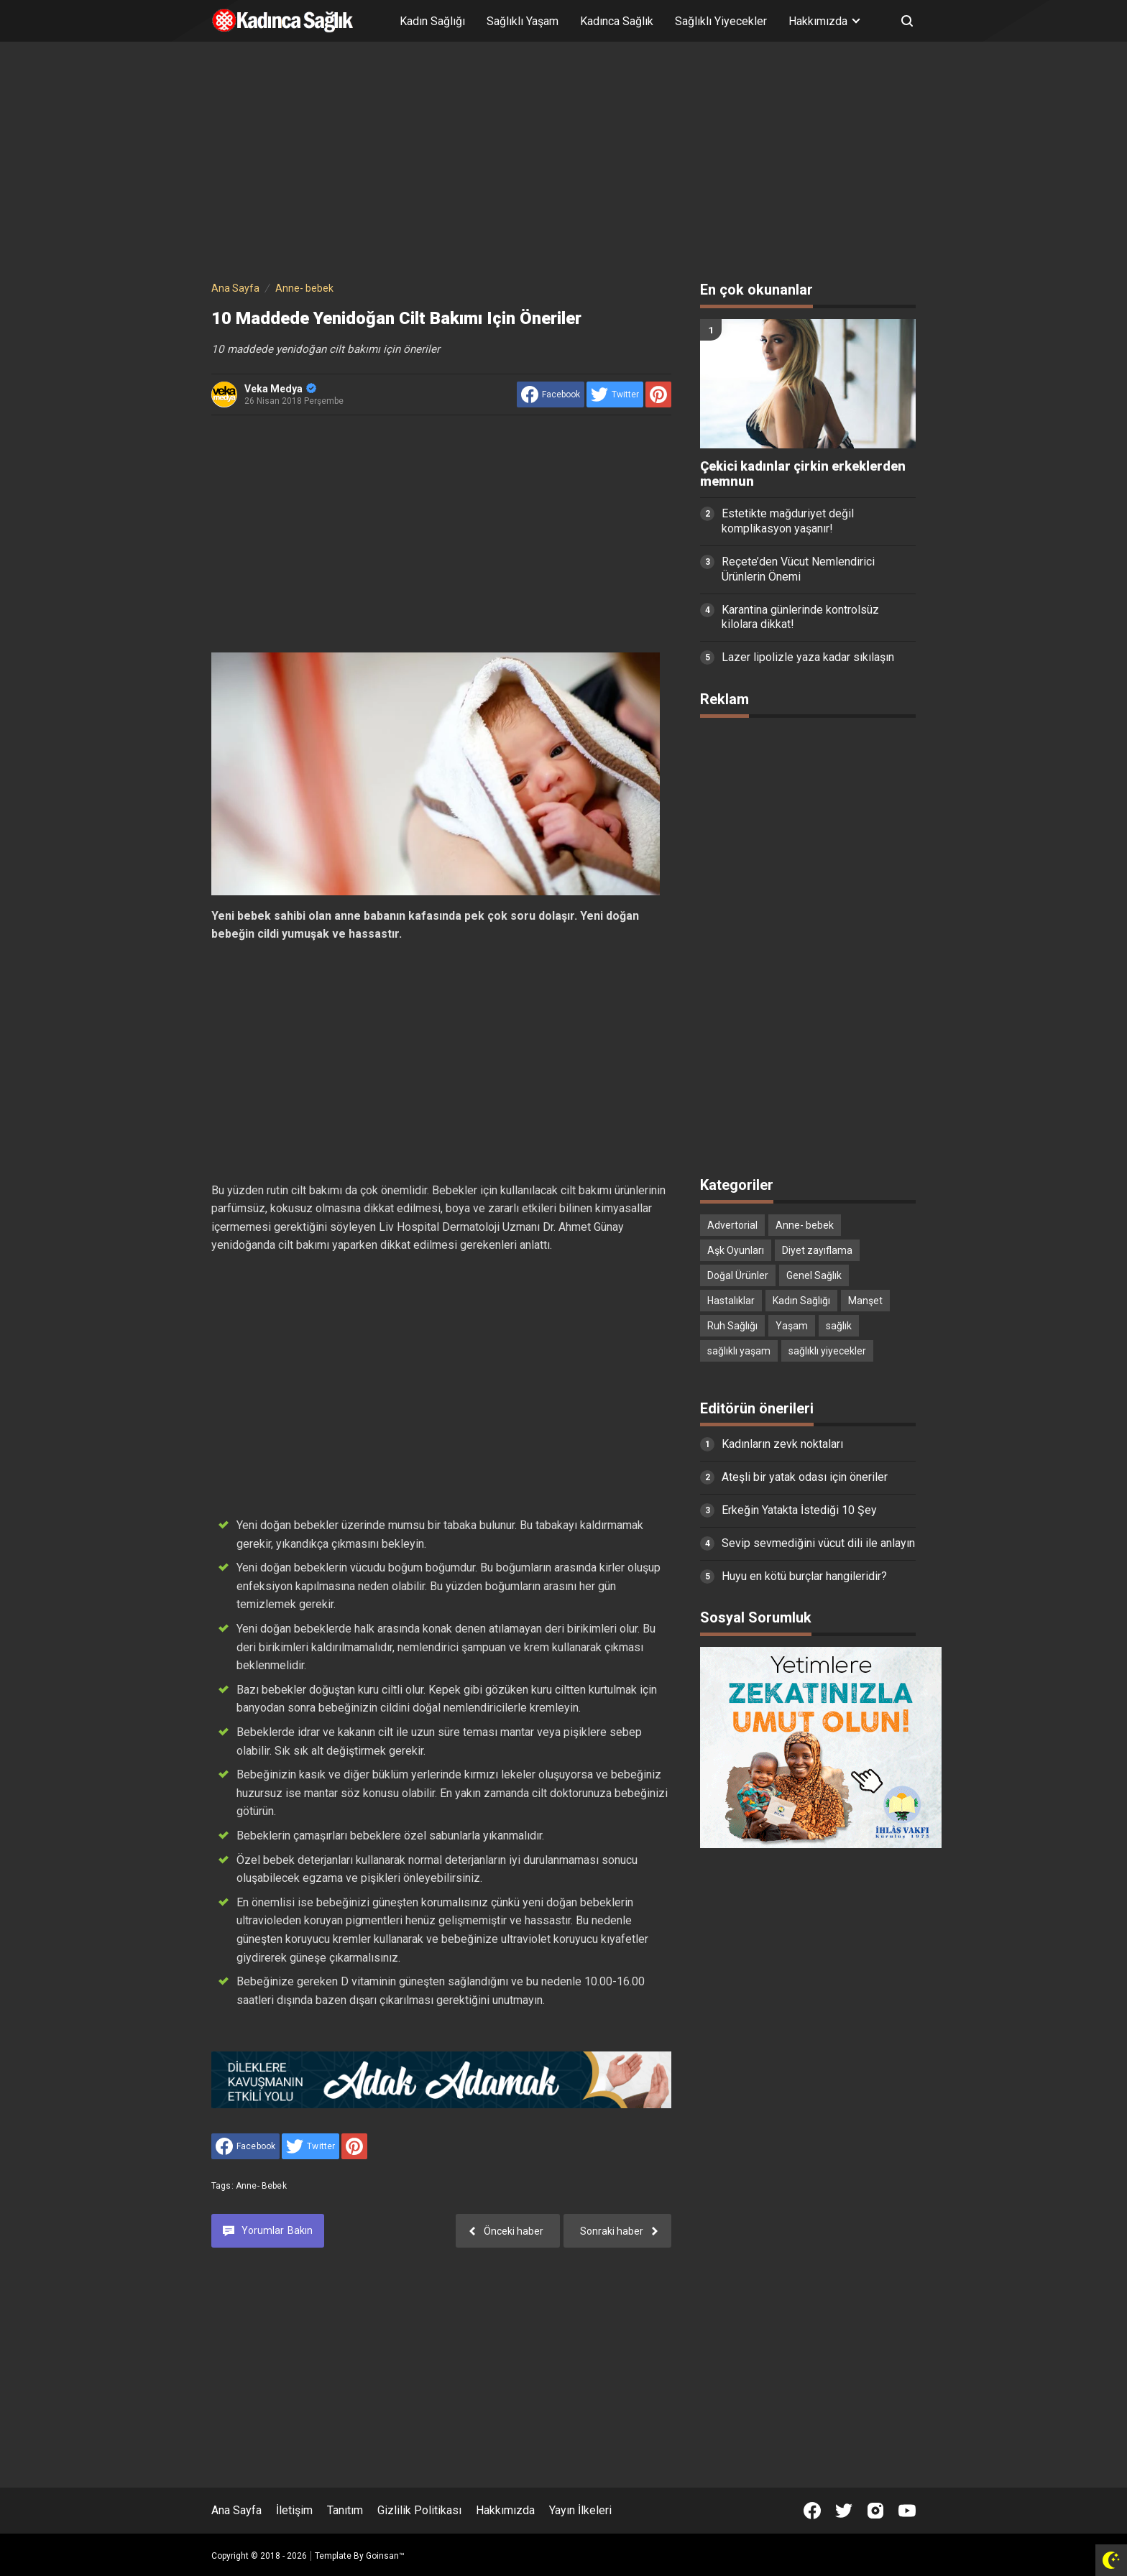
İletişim (294, 2510)
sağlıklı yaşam (738, 1351)
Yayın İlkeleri (580, 2510)
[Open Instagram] (875, 2510)
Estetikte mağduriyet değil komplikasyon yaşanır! (788, 521)
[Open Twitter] (843, 2510)
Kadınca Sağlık (616, 21)
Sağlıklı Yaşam (522, 21)
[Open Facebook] (812, 2510)
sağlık (839, 1325)
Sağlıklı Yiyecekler (721, 21)
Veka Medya (280, 388)
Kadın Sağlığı (432, 21)
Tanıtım (345, 2510)
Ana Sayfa (236, 2510)
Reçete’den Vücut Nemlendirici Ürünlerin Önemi (798, 569)
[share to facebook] (550, 394)
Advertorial (732, 1225)
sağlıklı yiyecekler (827, 1351)
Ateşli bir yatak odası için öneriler (805, 1477)
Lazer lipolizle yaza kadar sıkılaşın (808, 657)
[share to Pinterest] (658, 394)
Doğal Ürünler (737, 1275)
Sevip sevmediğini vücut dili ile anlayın (818, 1543)
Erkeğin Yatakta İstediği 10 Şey (799, 1510)
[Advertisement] (563, 163)
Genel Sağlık (814, 1275)
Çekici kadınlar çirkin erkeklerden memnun (803, 474)
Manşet (865, 1300)
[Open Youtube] (907, 2510)
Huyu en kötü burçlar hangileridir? (804, 1576)
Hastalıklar (731, 1300)
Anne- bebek (261, 2186)
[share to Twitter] (614, 394)
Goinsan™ (385, 2556)
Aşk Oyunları (735, 1250)
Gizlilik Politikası (419, 2510)
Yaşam (792, 1325)
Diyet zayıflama (817, 1250)
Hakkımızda (505, 2510)
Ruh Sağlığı (732, 1325)
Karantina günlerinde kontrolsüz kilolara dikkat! (800, 617)
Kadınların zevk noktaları (782, 1444)
